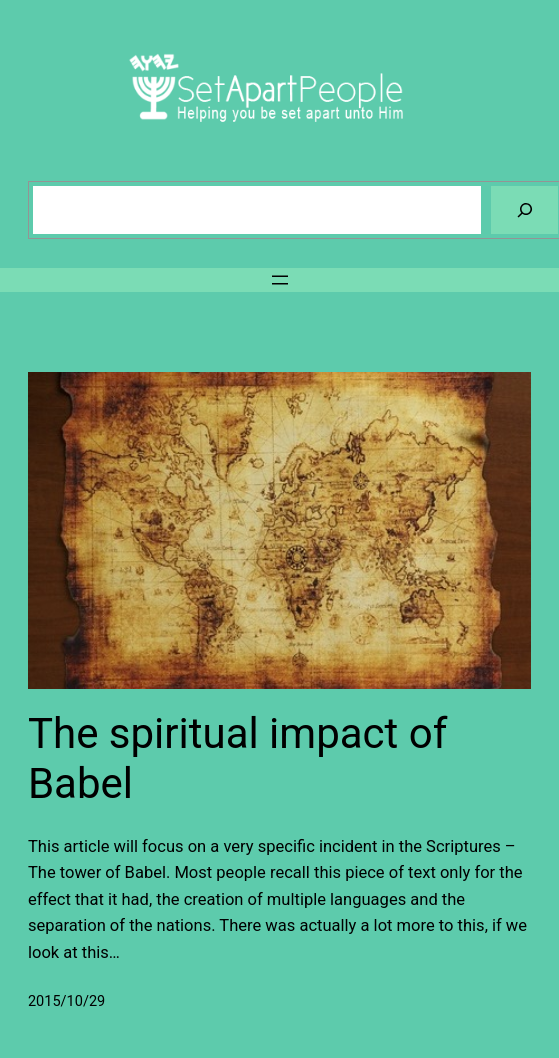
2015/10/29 (66, 1001)
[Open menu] (280, 280)
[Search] (524, 209)
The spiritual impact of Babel (237, 758)
